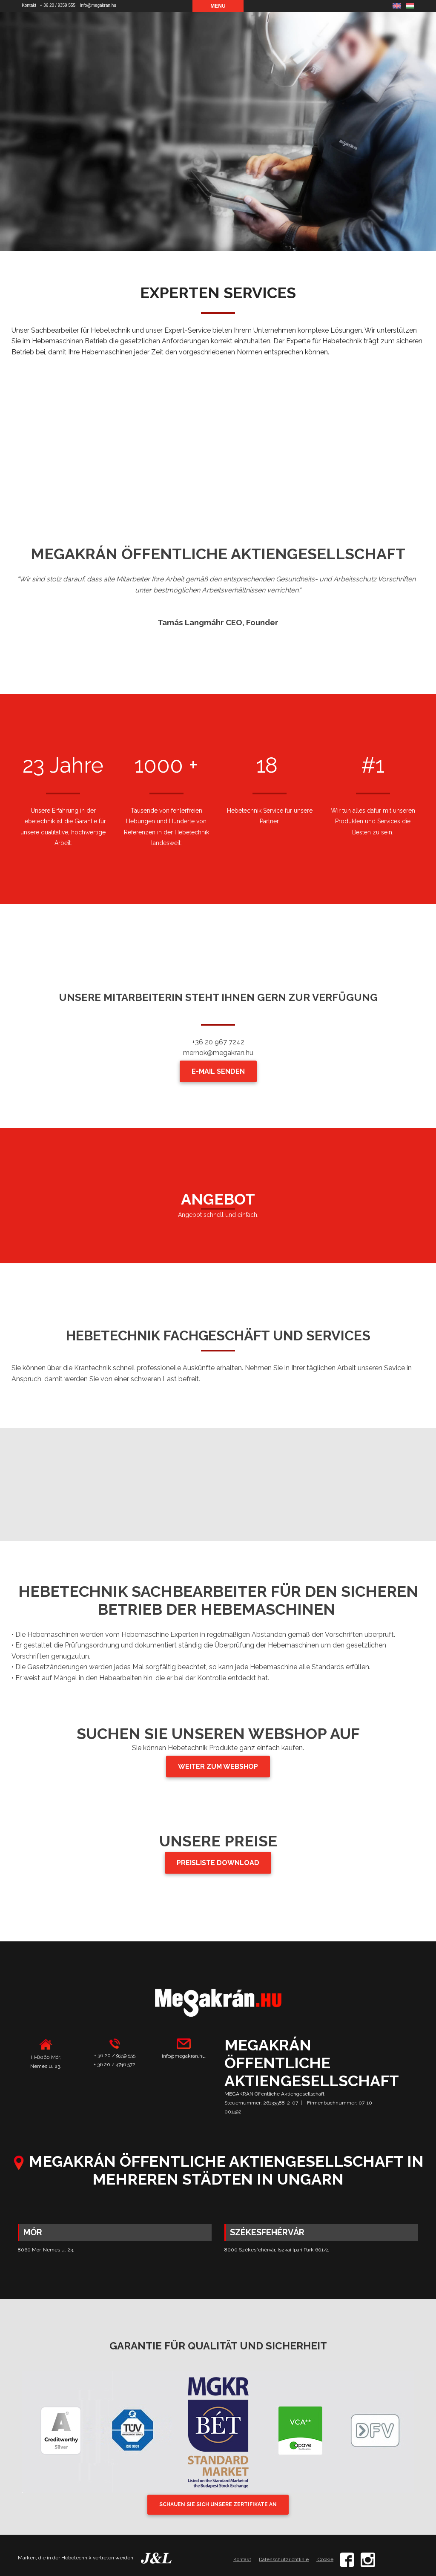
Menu (217, 6)
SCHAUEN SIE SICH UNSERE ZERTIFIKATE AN (218, 2504)
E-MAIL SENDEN (218, 1071)
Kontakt (29, 5)
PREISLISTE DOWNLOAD (218, 1863)
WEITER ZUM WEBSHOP (218, 1766)
